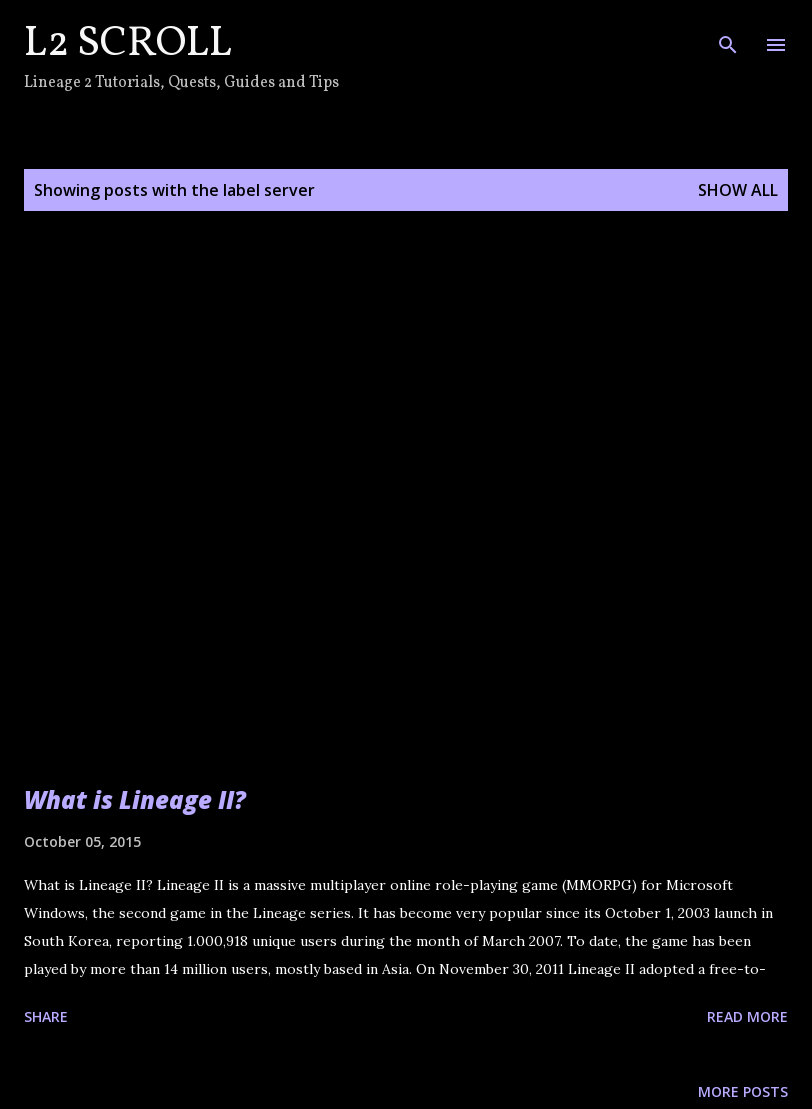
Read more (747, 1016)
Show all (738, 190)
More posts (743, 1091)
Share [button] (46, 1016)
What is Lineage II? (135, 799)
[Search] (728, 36)
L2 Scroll (128, 44)
